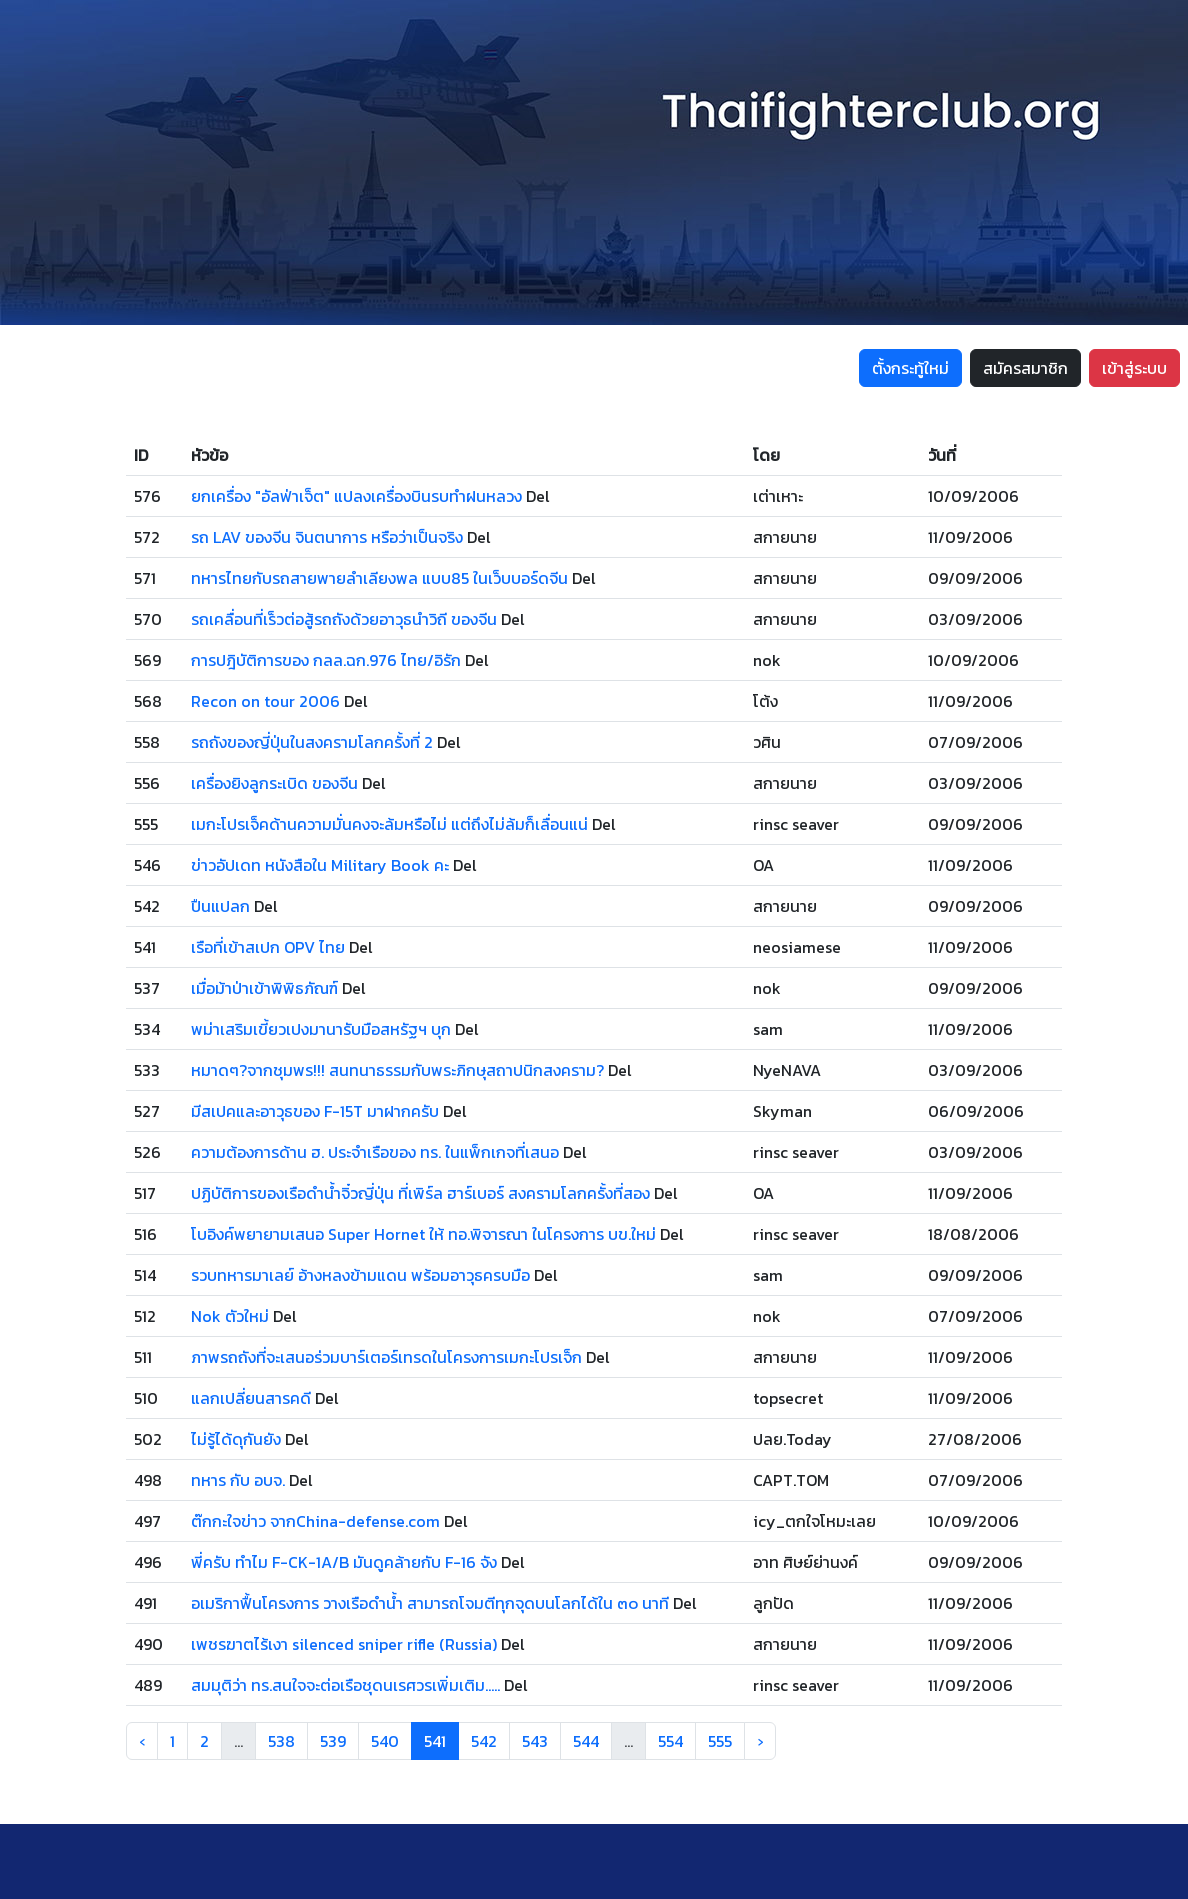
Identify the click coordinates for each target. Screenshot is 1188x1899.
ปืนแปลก (220, 906)
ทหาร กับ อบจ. (238, 1480)
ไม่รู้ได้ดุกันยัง (236, 1439)
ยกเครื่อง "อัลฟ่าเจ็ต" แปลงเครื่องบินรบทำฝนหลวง (356, 496)
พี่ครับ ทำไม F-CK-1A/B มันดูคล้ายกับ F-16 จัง (344, 1562)
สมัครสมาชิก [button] (1025, 368)
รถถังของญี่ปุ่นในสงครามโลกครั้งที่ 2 (312, 742)
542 (484, 1741)
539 (333, 1741)
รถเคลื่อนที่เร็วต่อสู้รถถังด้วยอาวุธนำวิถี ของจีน (344, 619)
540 (385, 1741)
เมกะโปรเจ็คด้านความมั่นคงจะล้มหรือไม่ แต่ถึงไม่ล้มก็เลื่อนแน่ (389, 824)
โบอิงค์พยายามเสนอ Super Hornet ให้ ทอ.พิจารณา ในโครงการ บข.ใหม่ (423, 1234)
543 (535, 1741)
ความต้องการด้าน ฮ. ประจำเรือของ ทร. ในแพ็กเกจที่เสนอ (375, 1152)
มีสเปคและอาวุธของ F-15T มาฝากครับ (315, 1111)
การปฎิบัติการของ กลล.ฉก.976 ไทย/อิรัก (326, 660)
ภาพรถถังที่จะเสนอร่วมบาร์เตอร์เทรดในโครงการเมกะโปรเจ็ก (386, 1357)
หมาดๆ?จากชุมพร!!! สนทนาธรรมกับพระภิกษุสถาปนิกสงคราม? (397, 1070)
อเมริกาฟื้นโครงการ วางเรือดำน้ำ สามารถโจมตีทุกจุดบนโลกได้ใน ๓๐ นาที (430, 1603)
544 (586, 1741)
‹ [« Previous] (142, 1741)
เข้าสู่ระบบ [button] (1134, 368)
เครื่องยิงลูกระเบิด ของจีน (274, 783)
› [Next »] (760, 1741)
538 (281, 1741)
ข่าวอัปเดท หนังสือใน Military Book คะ (320, 865)
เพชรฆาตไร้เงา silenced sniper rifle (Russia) (344, 1644)
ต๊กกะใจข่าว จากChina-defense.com (315, 1521)
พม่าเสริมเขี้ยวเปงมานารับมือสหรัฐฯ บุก (321, 1029)
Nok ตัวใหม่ (230, 1316)
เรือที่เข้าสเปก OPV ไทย (268, 947)
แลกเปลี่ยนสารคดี (251, 1398)
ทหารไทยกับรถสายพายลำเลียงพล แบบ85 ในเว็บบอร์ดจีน (379, 578)
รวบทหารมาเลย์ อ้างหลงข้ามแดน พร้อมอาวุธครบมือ (360, 1275)
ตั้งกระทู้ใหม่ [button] (910, 368)
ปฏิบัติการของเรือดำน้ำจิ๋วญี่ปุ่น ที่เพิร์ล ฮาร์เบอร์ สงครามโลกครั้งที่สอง (420, 1193)
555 (720, 1741)
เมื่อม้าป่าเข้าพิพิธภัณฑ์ (264, 988)
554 (670, 1741)
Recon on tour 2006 (265, 701)
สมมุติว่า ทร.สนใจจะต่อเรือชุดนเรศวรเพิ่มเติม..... (345, 1685)
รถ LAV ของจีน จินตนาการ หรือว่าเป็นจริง (327, 537)
